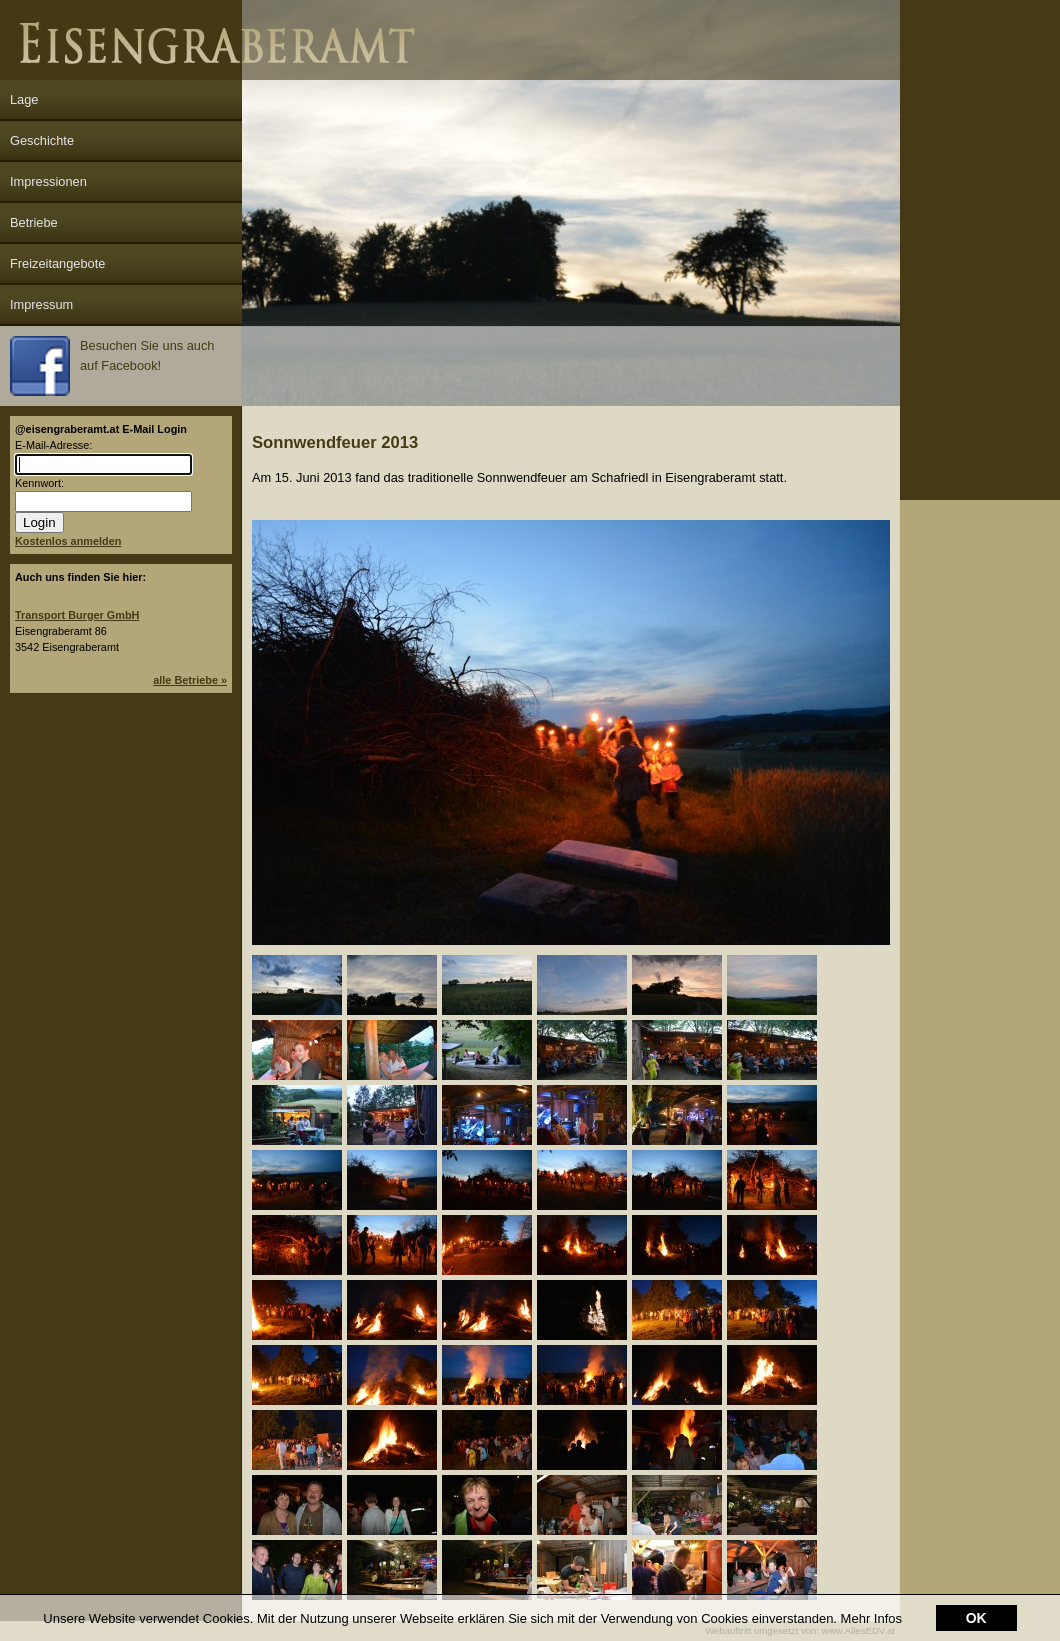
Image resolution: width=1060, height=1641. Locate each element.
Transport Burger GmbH (77, 615)
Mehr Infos (871, 1592)
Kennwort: (39, 483)
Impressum (41, 304)
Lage (24, 99)
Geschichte (42, 140)
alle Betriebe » (190, 680)
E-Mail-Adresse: (53, 445)
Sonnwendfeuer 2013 (335, 442)
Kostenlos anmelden (68, 541)
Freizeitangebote (57, 263)
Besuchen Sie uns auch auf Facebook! (112, 366)
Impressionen (48, 181)
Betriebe (34, 222)
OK (976, 1592)
